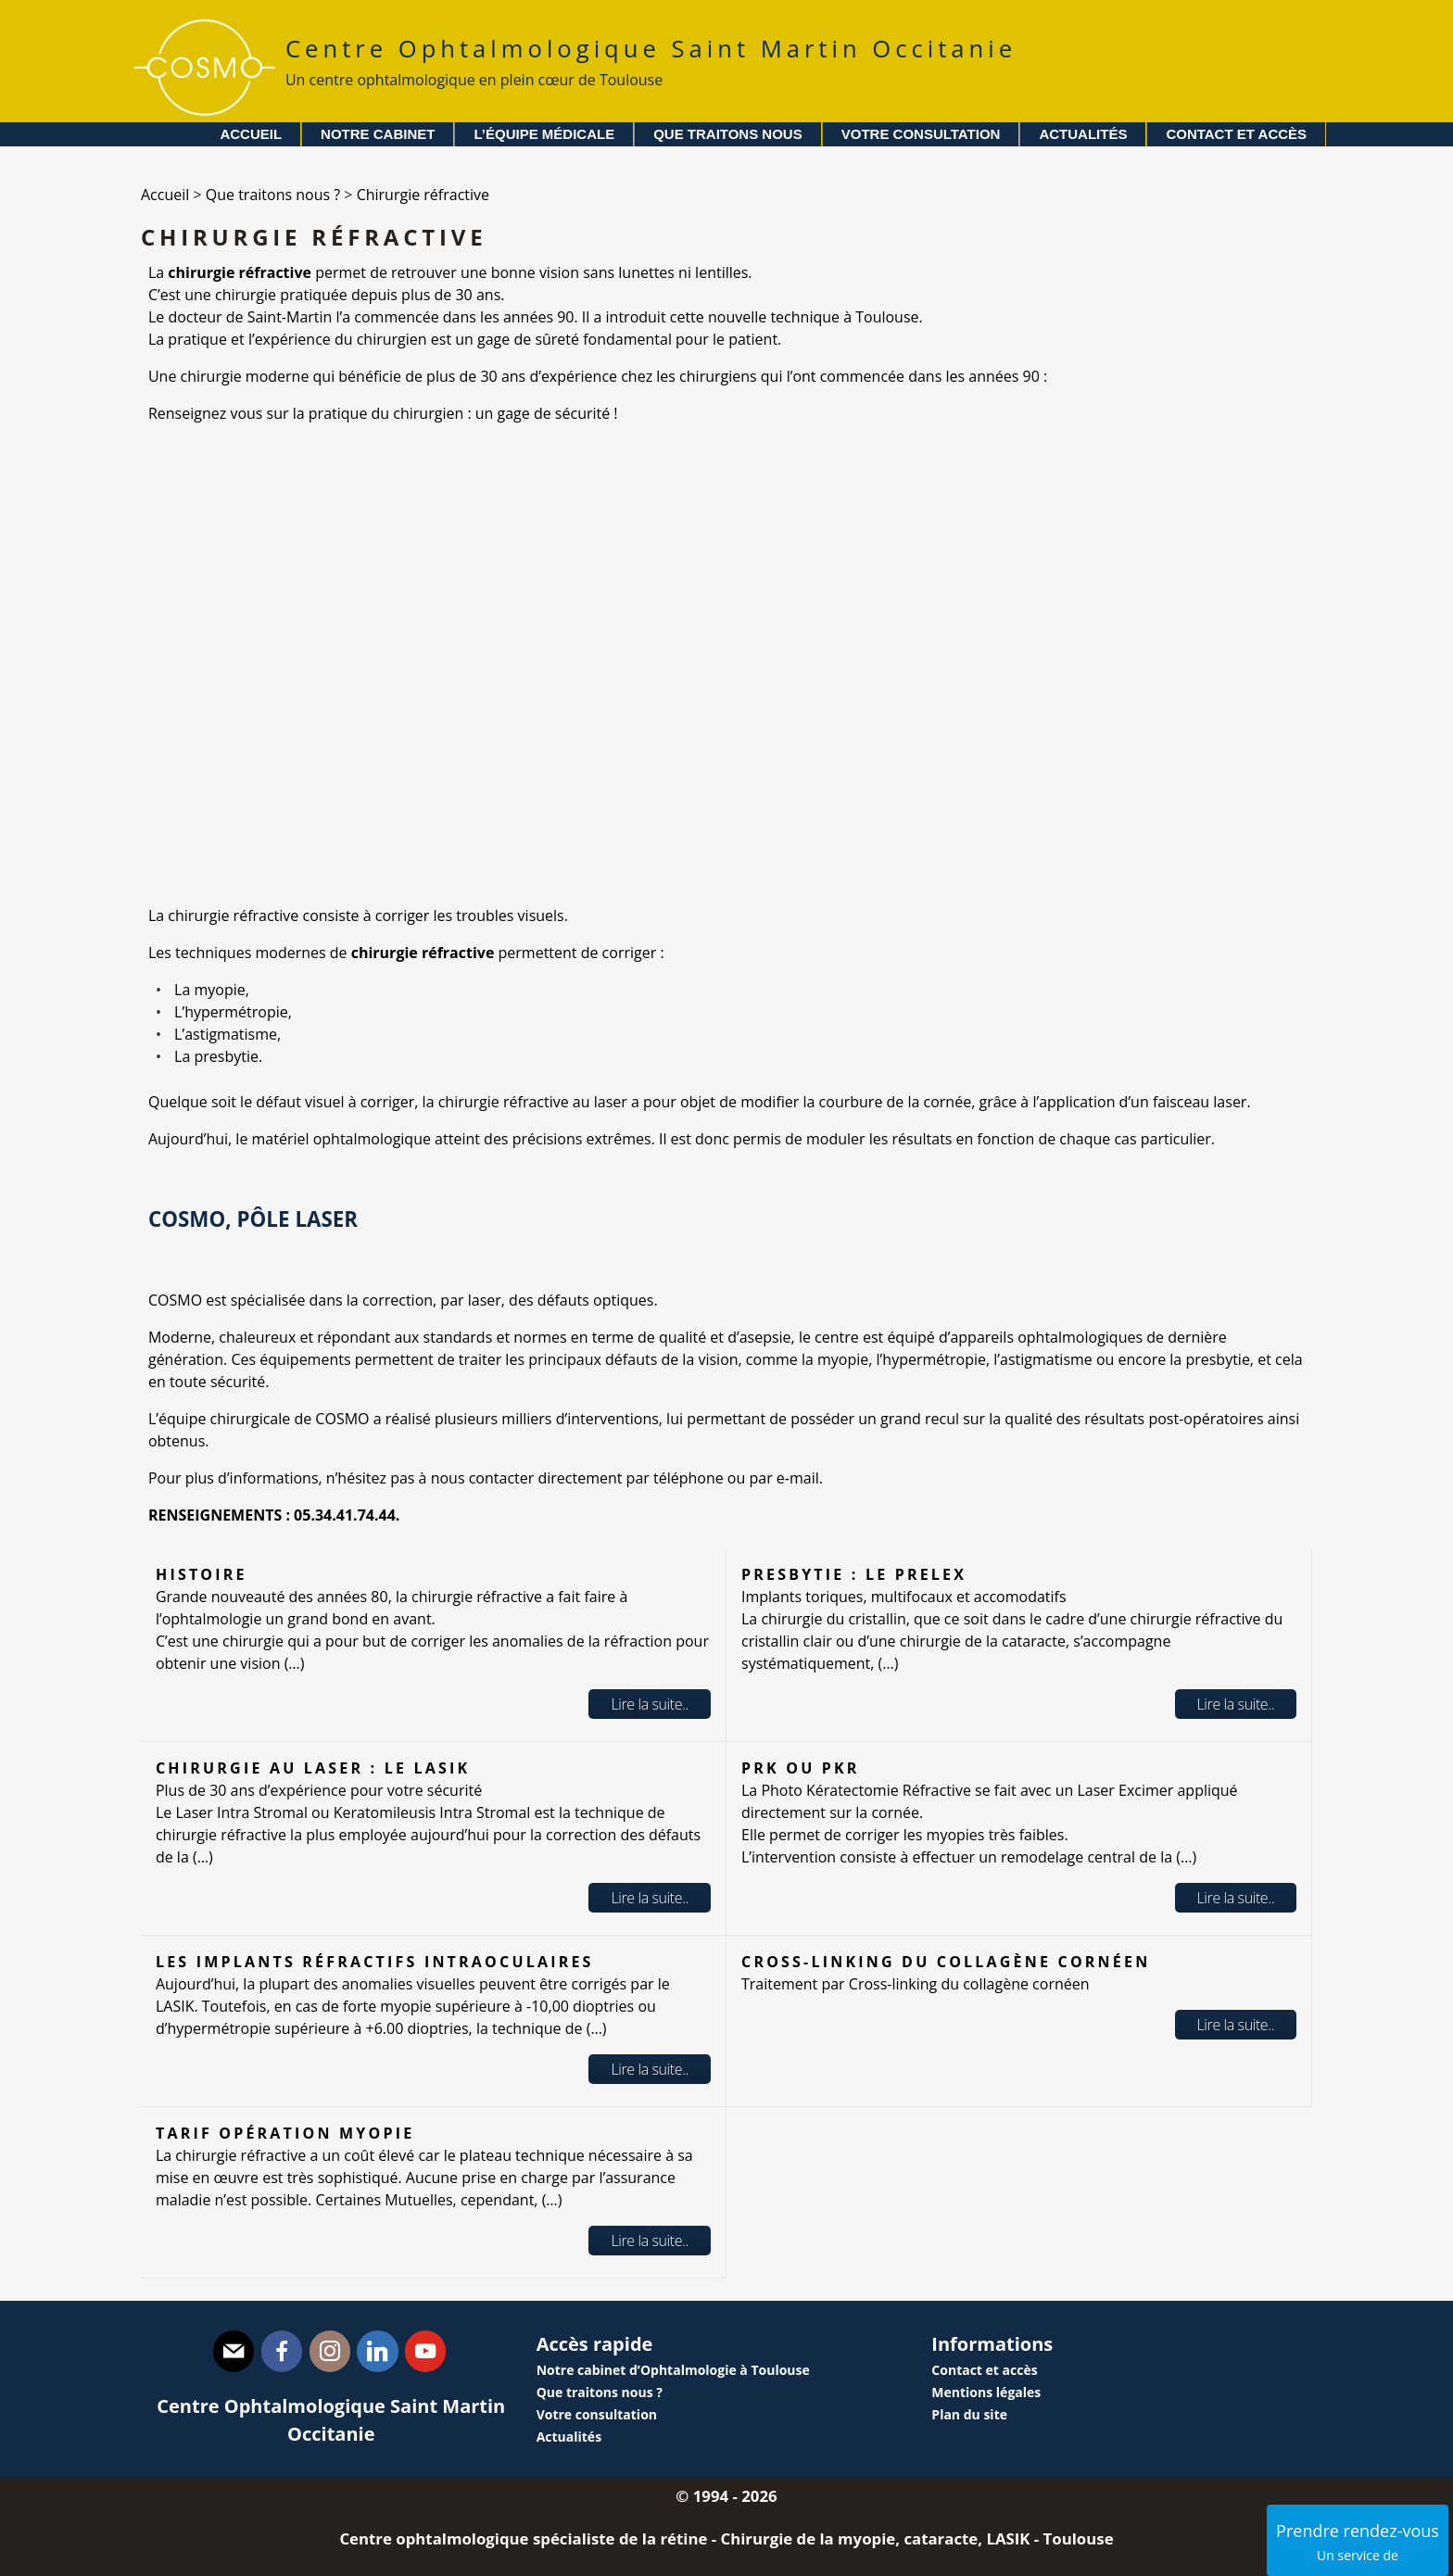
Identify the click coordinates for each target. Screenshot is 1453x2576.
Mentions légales (986, 2392)
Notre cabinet (378, 134)
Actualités (1083, 134)
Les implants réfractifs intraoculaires (375, 1961)
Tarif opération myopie (285, 2133)
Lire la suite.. (650, 1704)
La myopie (210, 989)
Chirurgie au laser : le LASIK (313, 1768)
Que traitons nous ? (600, 2392)
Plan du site (969, 2414)
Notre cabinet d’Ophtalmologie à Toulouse (673, 2370)
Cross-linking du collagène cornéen (945, 1961)
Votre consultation (921, 134)
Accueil (251, 134)
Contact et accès (1236, 134)
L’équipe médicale (544, 134)
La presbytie (216, 1056)
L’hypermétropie (231, 1012)
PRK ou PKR (800, 1768)
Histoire (201, 1574)
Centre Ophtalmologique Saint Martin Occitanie (651, 61)
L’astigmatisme (225, 1034)
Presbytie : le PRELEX (854, 1574)
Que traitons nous (727, 134)
